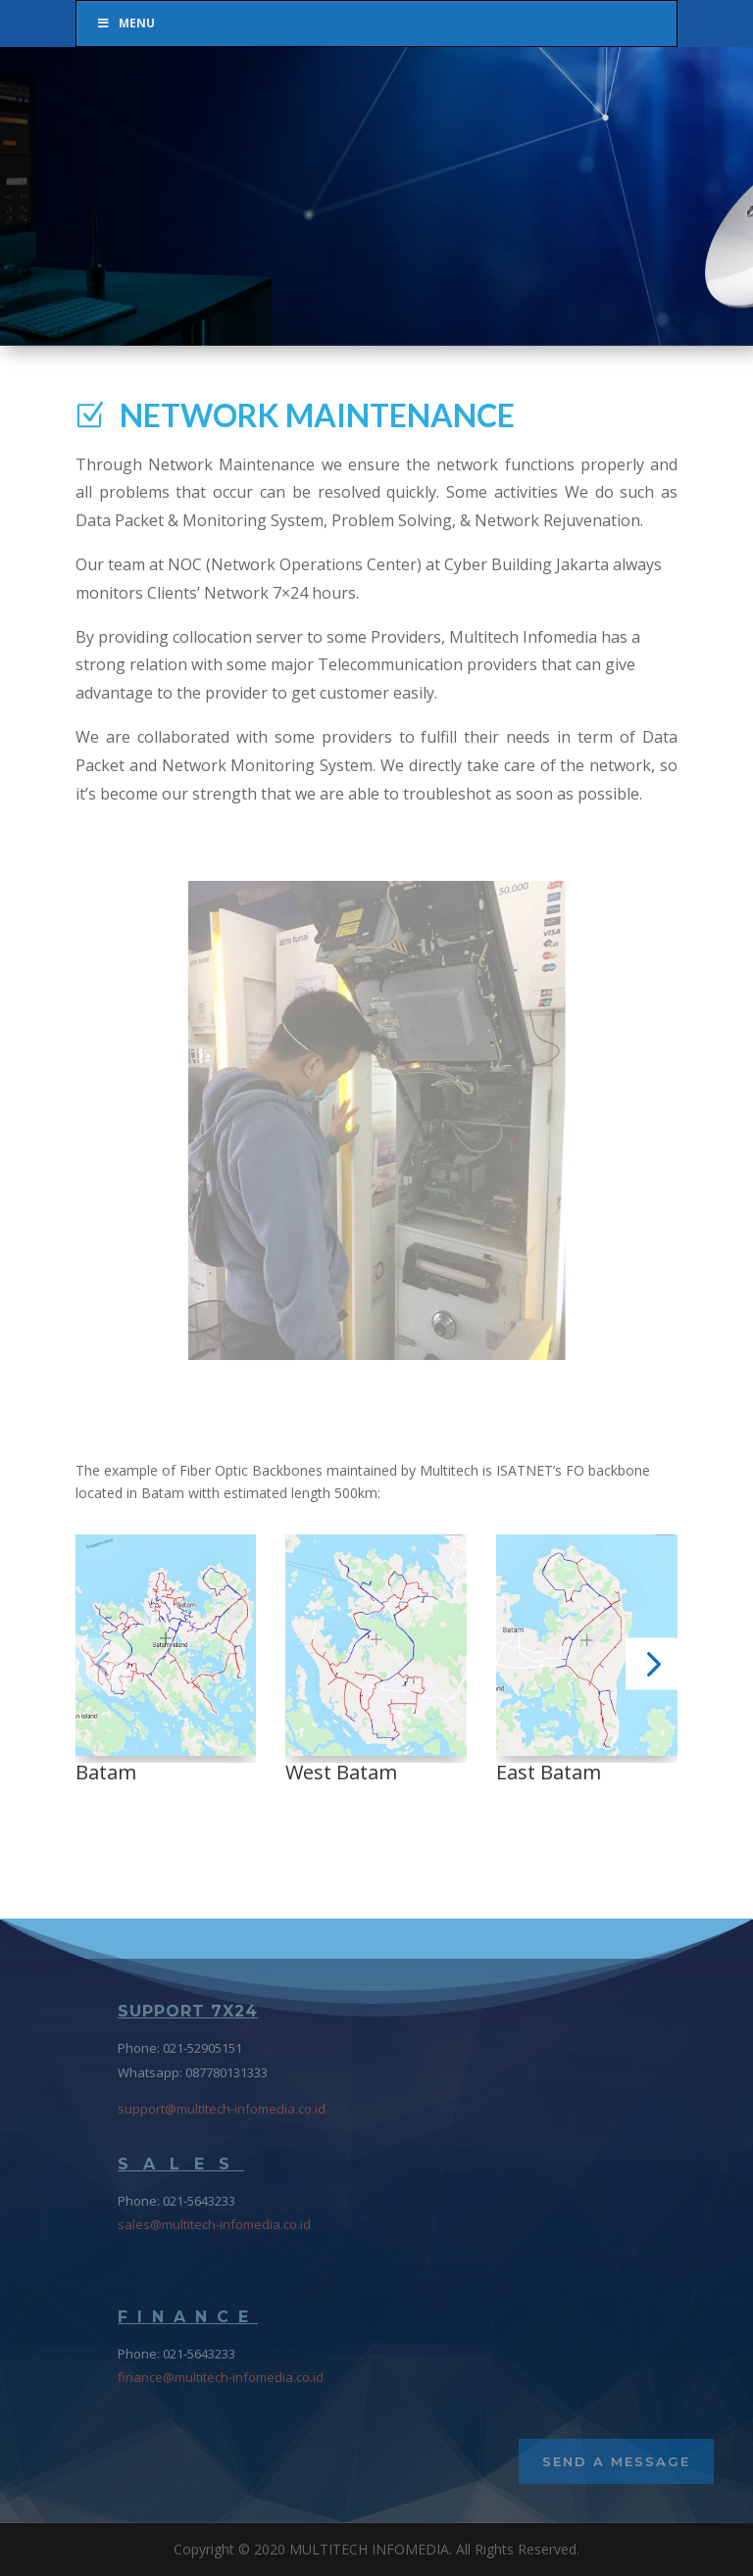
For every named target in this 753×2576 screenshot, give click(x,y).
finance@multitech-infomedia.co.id (221, 2377)
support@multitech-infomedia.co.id (222, 2108)
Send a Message (616, 2461)
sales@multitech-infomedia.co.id (214, 2224)
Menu (125, 23)
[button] (101, 1663)
